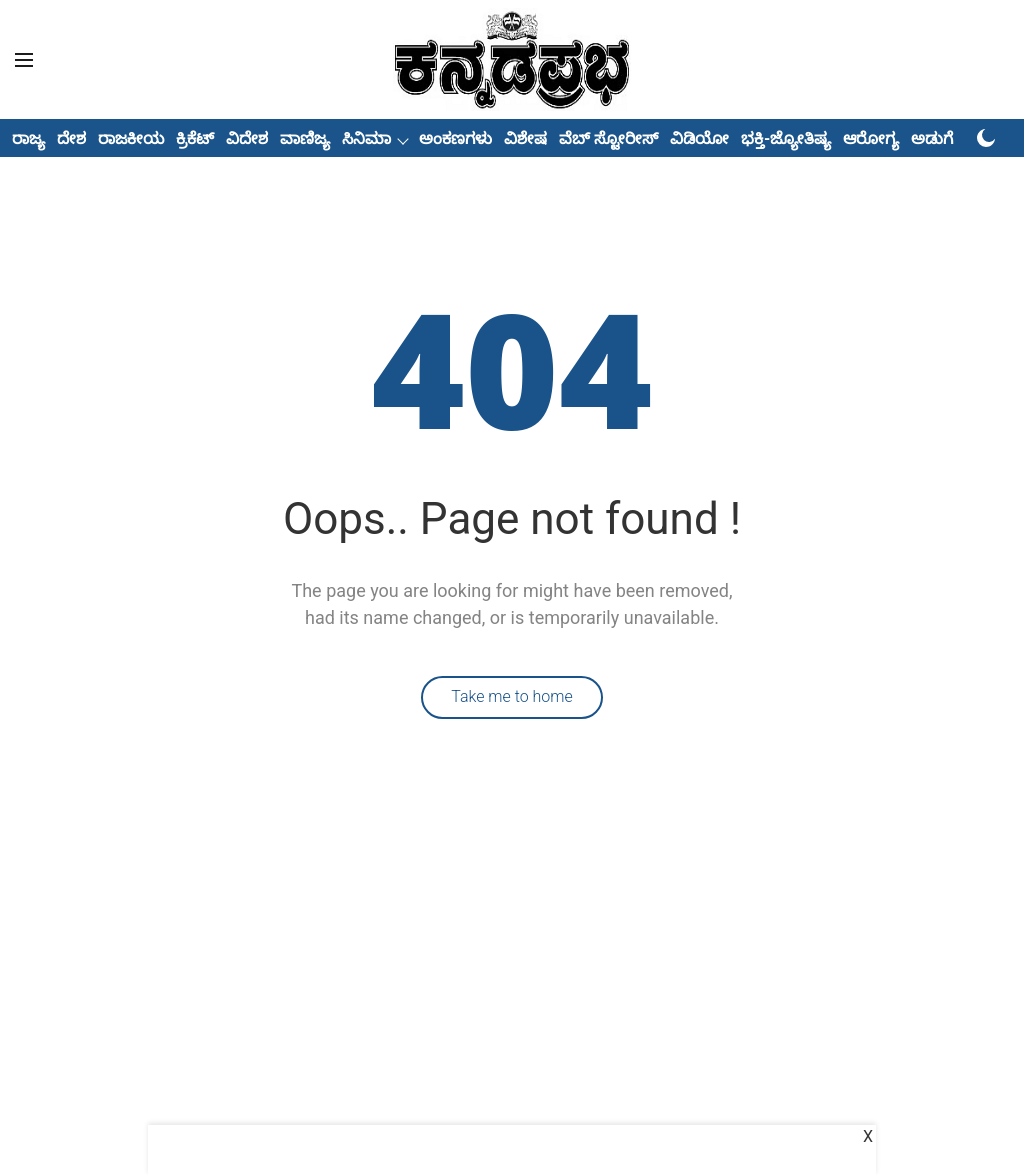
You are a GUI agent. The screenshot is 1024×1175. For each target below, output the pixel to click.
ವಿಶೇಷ (525, 138)
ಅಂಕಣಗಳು (455, 138)
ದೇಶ (71, 138)
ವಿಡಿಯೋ (699, 138)
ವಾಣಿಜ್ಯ (305, 138)
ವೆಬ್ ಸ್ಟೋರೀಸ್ (608, 138)
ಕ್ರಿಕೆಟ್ (195, 138)
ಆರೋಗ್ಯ (871, 138)
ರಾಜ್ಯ (28, 138)
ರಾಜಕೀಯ (131, 138)
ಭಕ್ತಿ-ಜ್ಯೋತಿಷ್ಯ (786, 138)
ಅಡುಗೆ (932, 138)
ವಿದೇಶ (247, 138)
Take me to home (512, 696)
